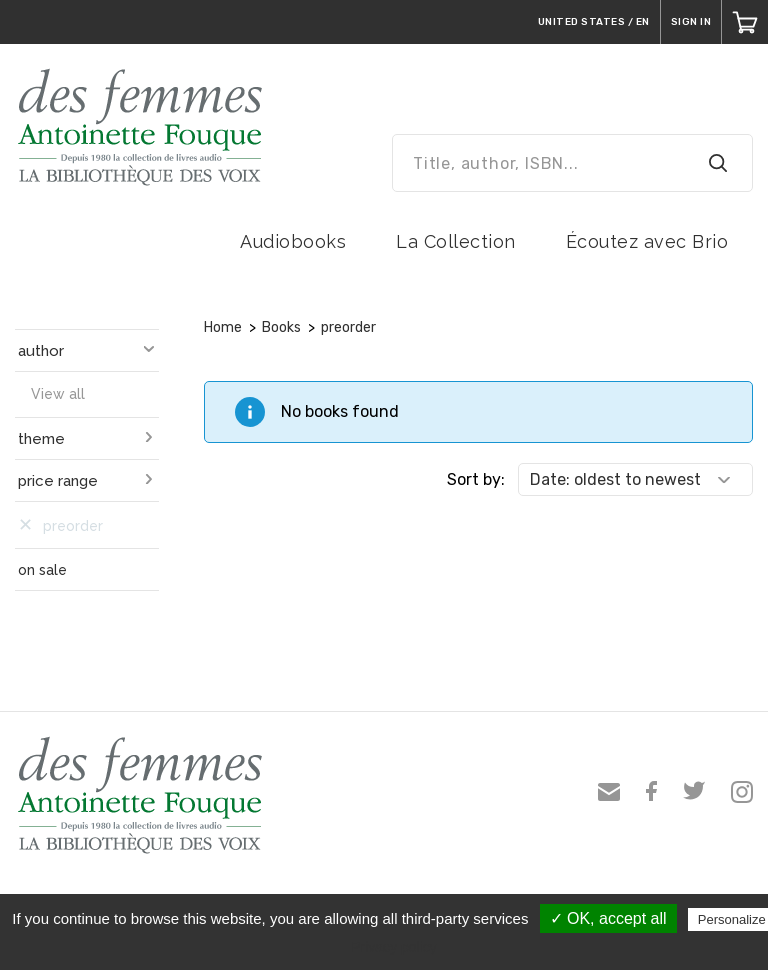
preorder (348, 327)
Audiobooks (293, 241)
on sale (42, 570)
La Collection (456, 241)
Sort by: (476, 479)
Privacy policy (394, 947)
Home (223, 327)
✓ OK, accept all (608, 918)
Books (281, 327)
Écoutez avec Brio (647, 241)
